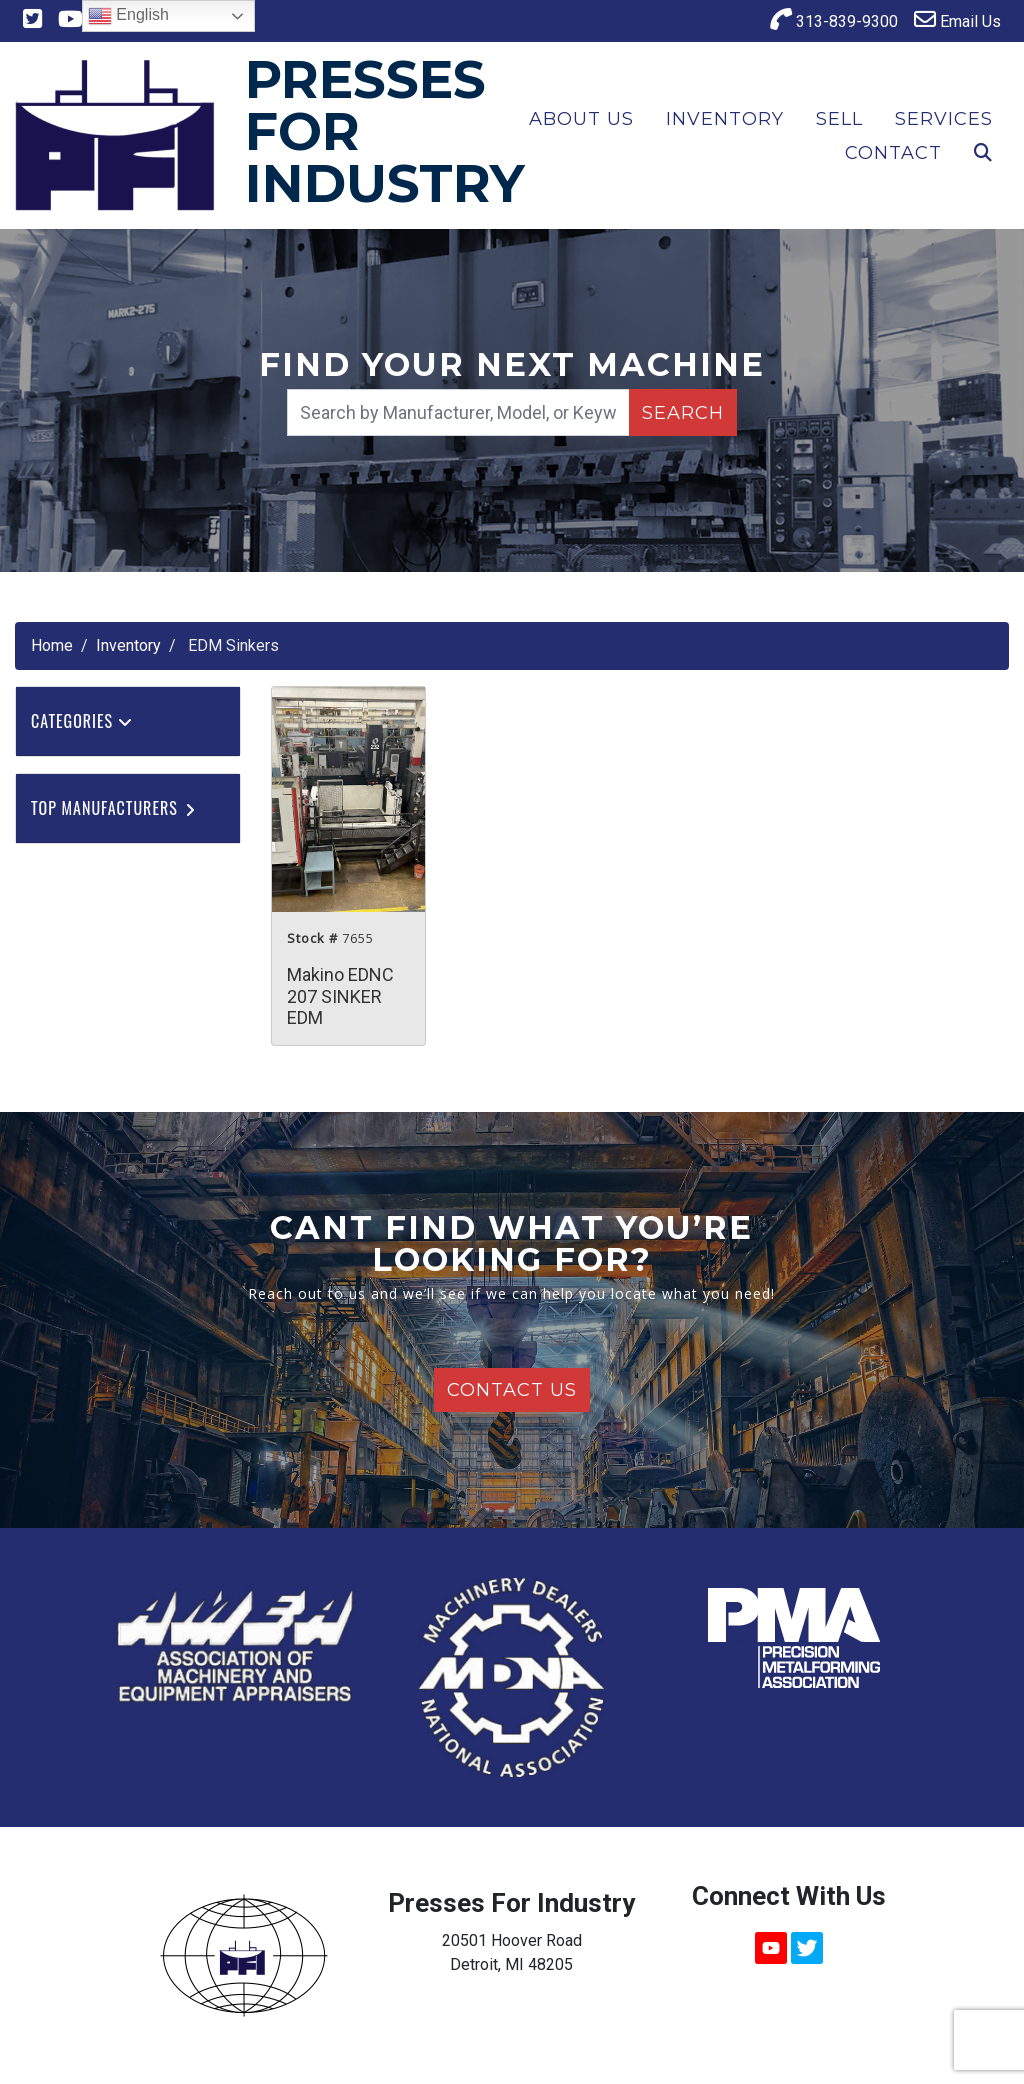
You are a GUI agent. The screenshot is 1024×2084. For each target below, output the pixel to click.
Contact (893, 153)
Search (683, 413)
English (128, 16)
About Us (581, 119)
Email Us (957, 19)
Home (52, 645)
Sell (839, 119)
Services (944, 119)
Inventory (725, 119)
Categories (82, 721)
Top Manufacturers (114, 808)
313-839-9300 (834, 19)
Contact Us (512, 1390)
